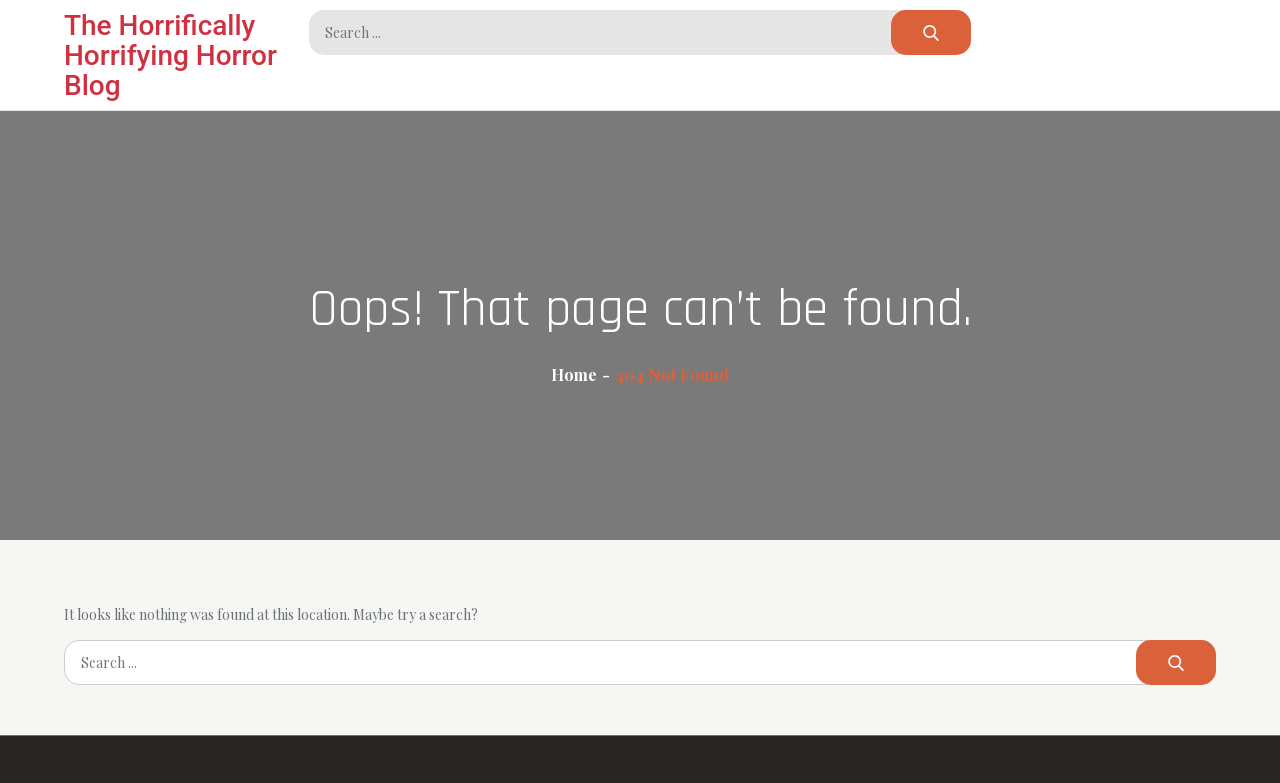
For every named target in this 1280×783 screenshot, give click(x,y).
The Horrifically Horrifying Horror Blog (170, 55)
